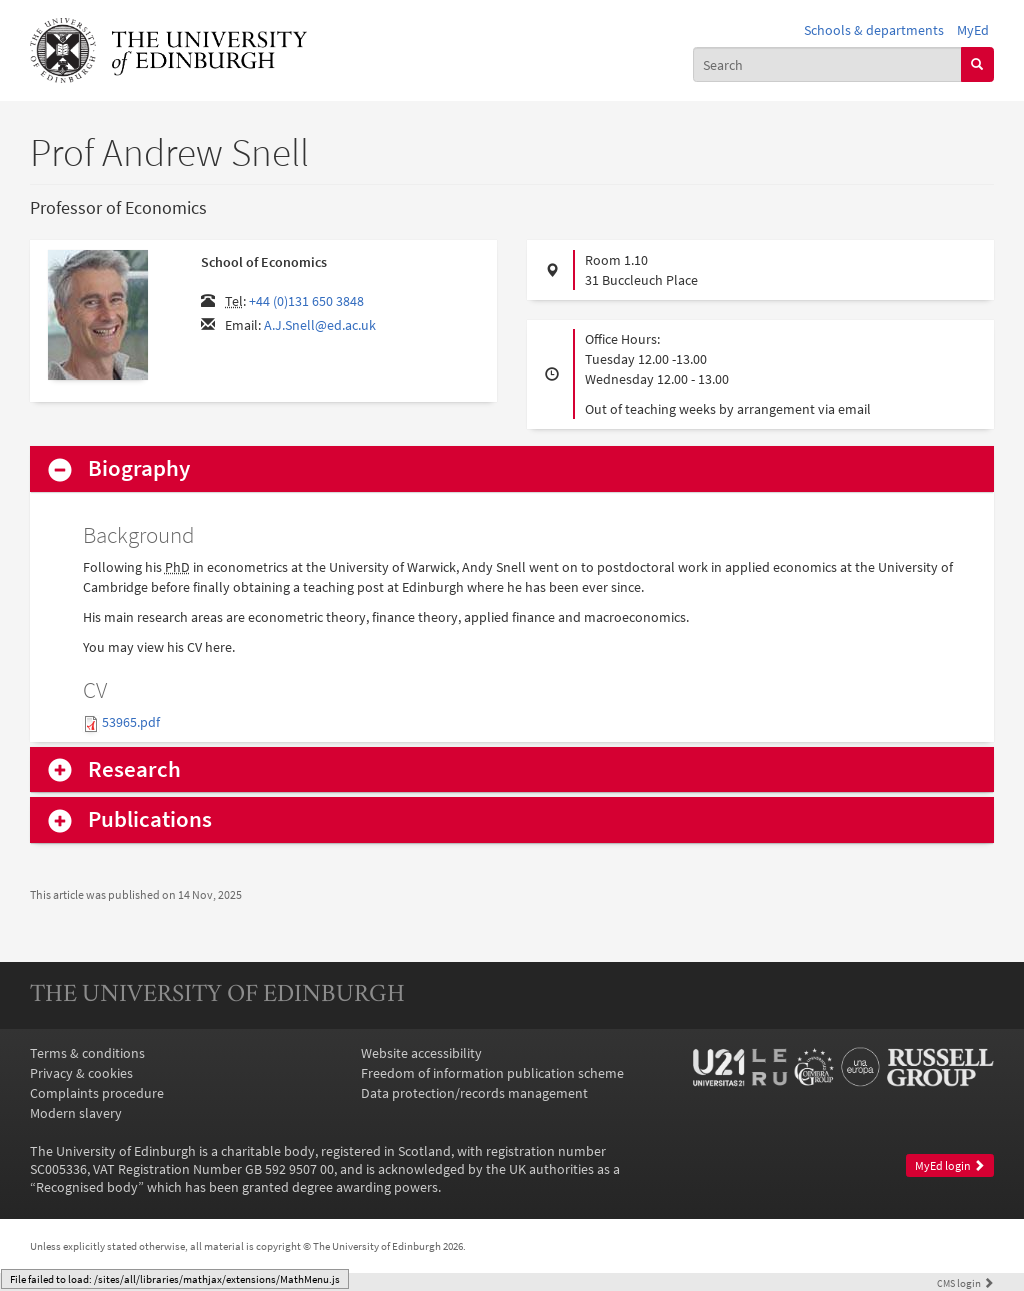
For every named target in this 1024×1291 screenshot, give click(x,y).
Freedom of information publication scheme (492, 1073)
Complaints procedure (97, 1093)
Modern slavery (76, 1113)
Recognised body (87, 1187)
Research (134, 769)
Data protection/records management (474, 1093)
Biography (139, 468)
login (965, 1283)
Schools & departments (874, 30)
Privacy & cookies (81, 1073)
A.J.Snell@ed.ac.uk (320, 325)
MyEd (973, 30)
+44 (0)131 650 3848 (306, 301)
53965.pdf (131, 722)
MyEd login (950, 1165)
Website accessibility (421, 1053)
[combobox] (827, 64)
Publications (150, 819)
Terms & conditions (87, 1053)
